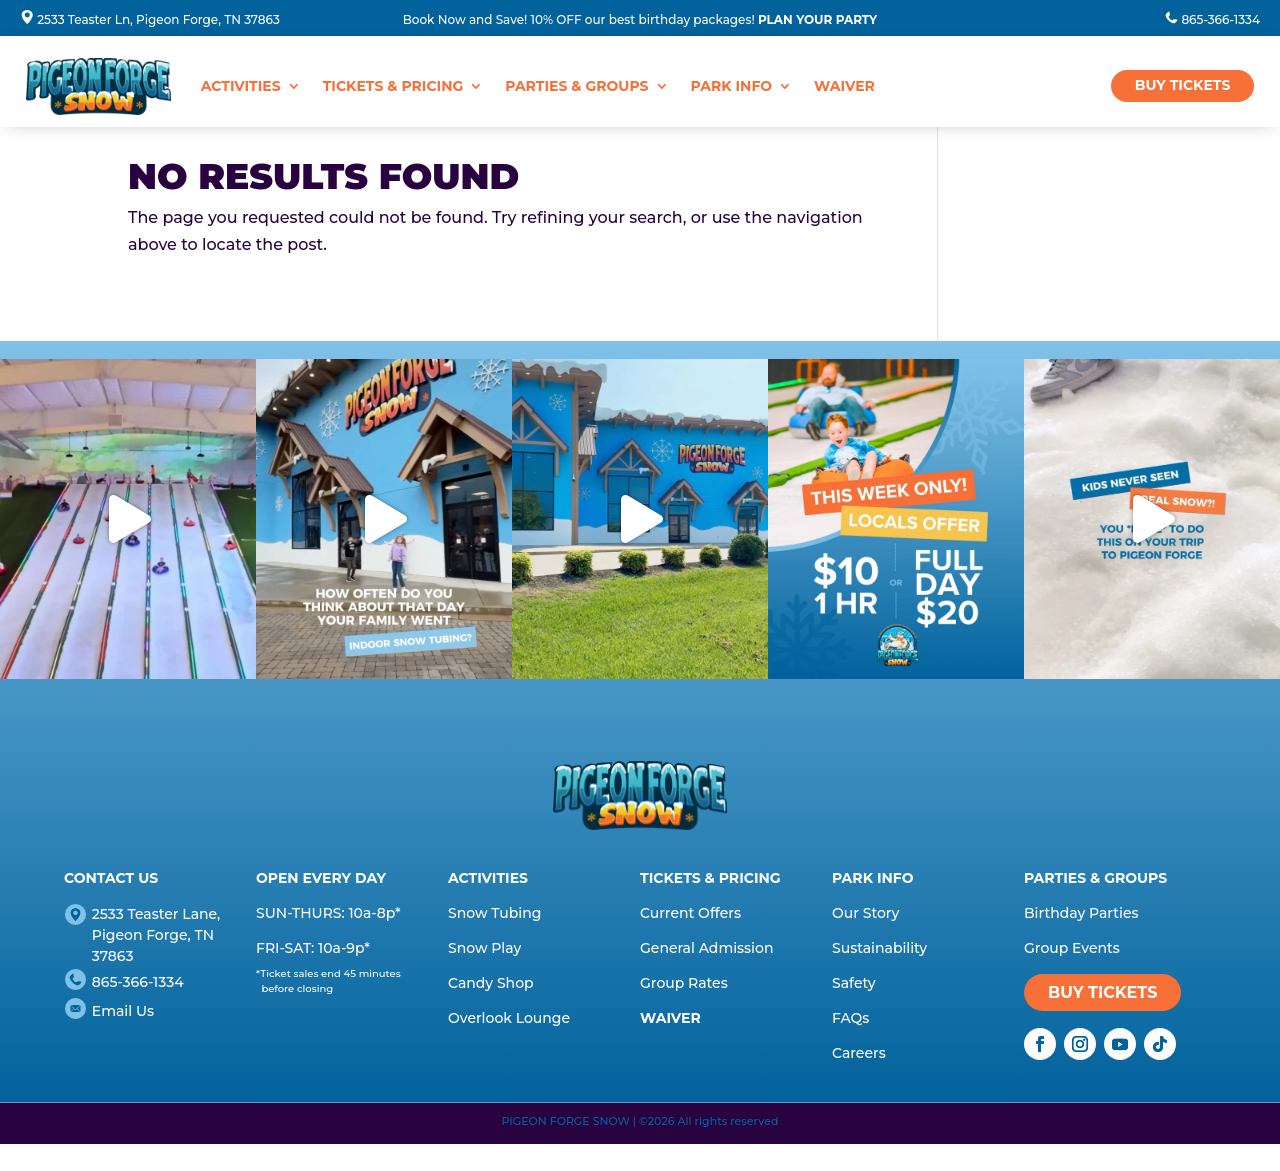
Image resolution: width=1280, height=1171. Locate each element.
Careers (859, 1053)
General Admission (706, 948)
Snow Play (484, 948)
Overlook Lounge (509, 1018)
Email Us (123, 1011)
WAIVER (844, 86)
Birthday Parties (1081, 913)
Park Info (732, 86)
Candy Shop (491, 983)
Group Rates (684, 983)
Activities (241, 86)
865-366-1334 (1220, 19)
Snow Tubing (494, 913)
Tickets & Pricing (393, 86)
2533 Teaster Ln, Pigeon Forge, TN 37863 (158, 19)
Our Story (865, 913)
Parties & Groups (576, 86)
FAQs (850, 1018)
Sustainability (879, 948)
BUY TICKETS (1183, 85)
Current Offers (690, 913)
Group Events (1072, 948)
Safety (854, 983)
